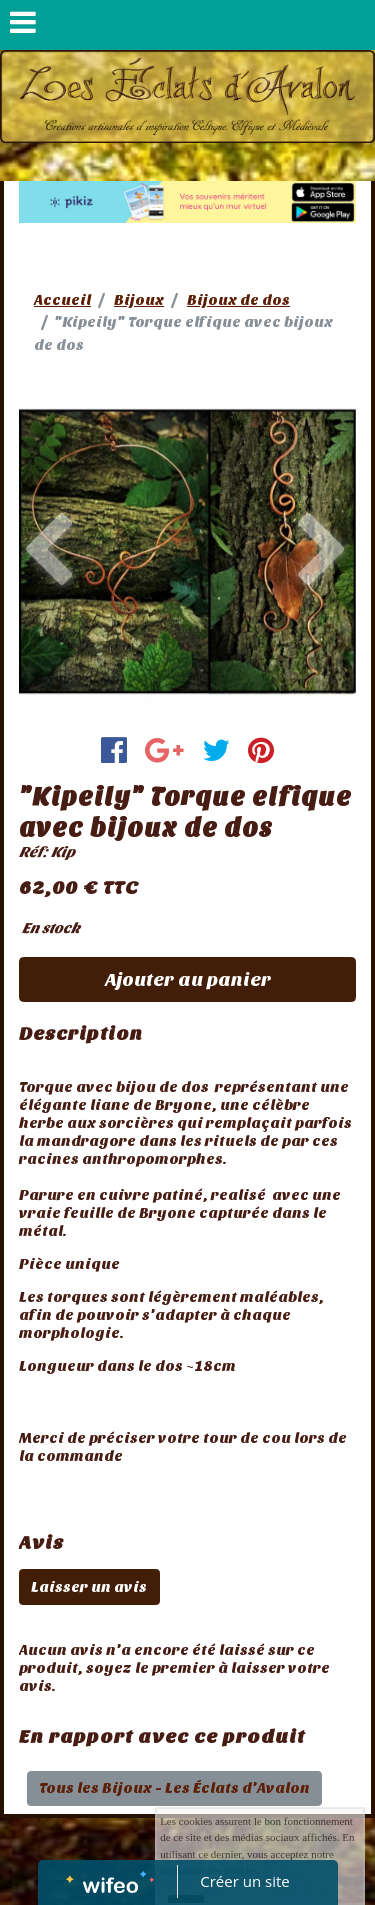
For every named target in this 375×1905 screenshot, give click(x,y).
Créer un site (244, 1881)
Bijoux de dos (238, 300)
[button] (44, 551)
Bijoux (139, 300)
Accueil (62, 300)
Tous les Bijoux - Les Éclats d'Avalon (174, 1788)
